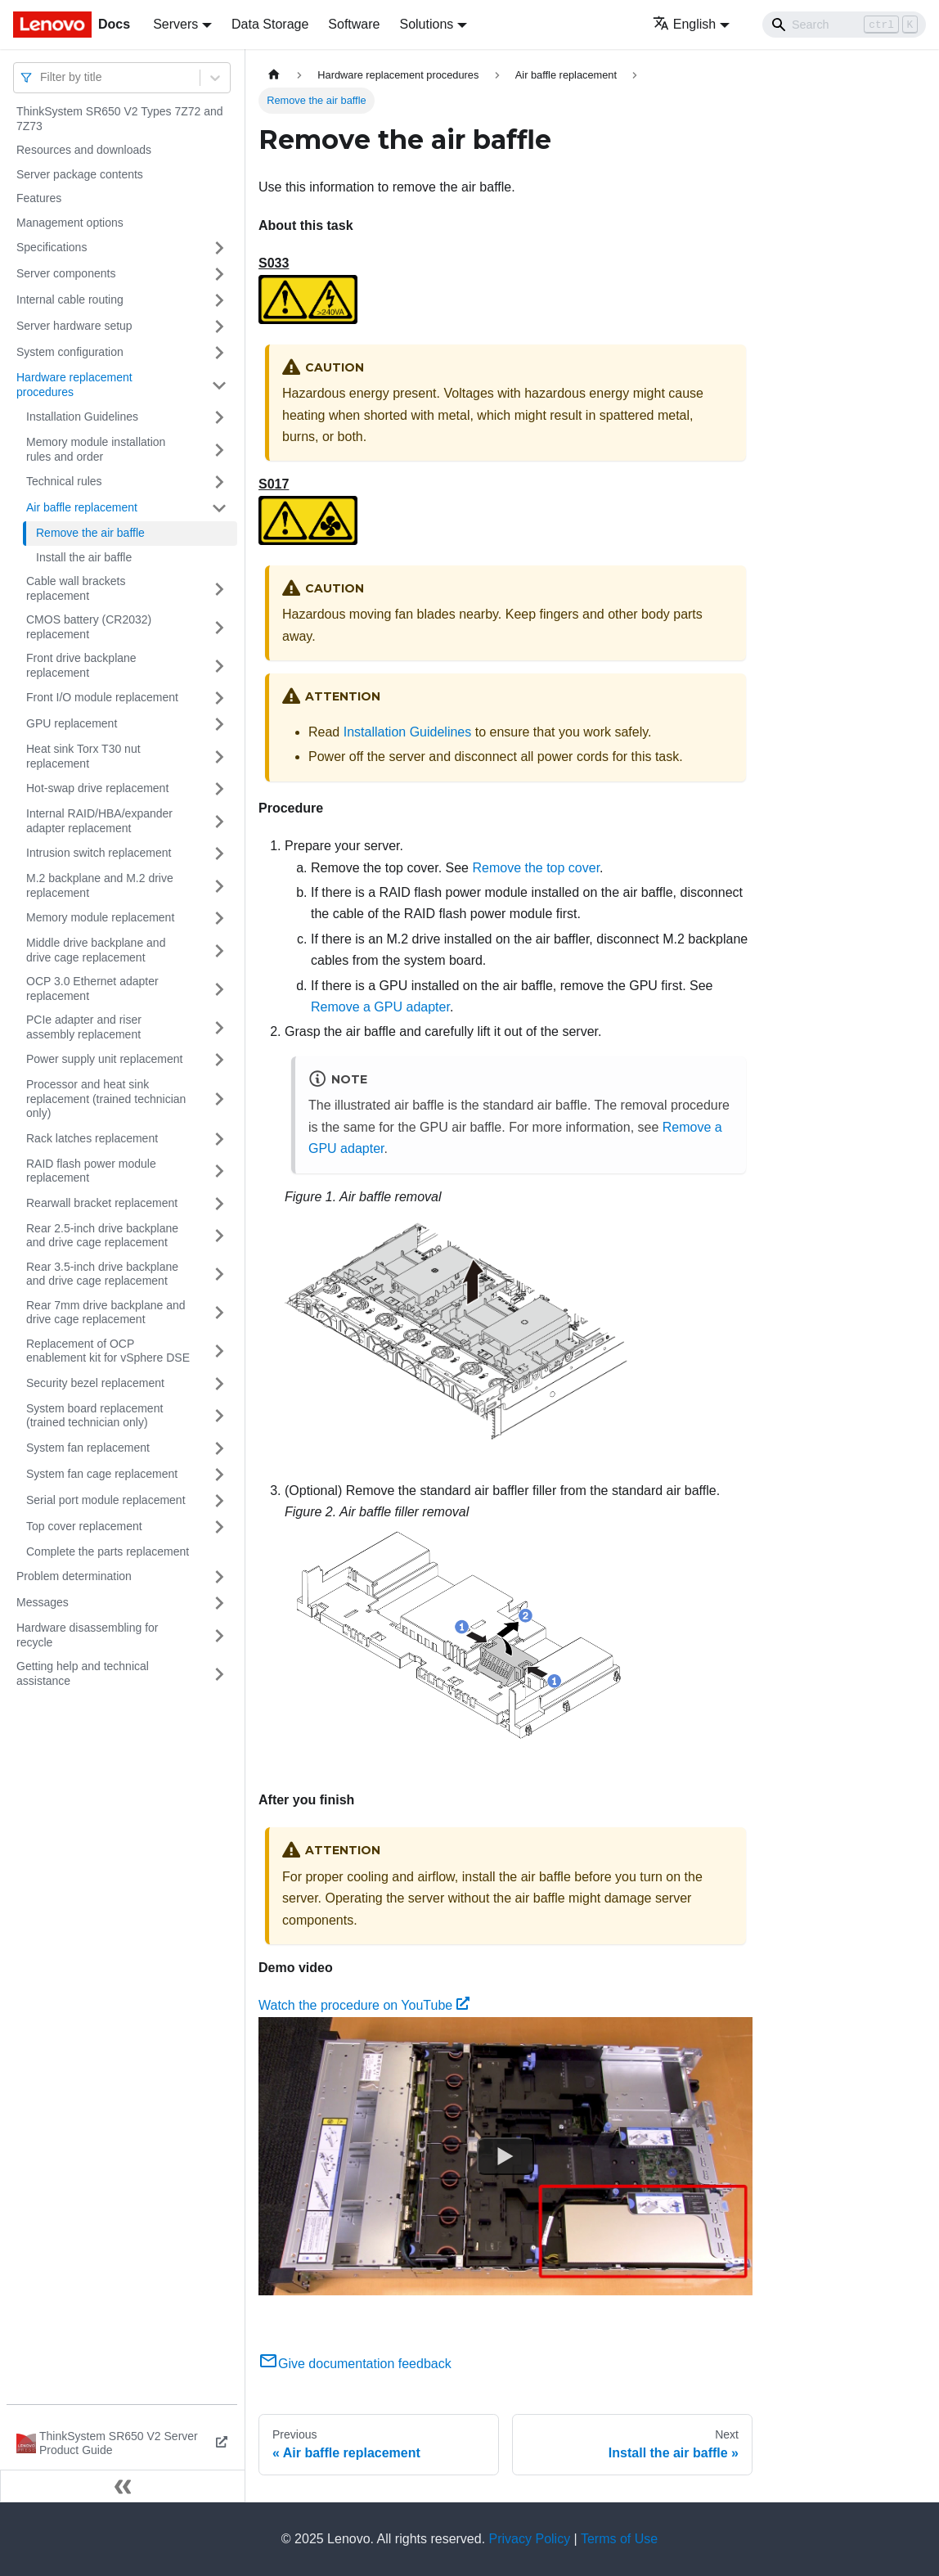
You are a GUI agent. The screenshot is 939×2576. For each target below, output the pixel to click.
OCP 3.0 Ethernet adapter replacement (92, 988)
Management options (70, 222)
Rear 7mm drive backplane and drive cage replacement (106, 1312)
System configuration (70, 351)
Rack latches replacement (92, 1138)
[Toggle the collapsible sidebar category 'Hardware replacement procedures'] (219, 385)
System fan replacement (88, 1447)
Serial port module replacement (106, 1499)
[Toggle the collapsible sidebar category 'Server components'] (219, 274)
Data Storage (269, 24)
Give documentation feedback (355, 2364)
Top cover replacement (84, 1526)
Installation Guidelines (82, 416)
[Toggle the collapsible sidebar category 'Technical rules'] (219, 482)
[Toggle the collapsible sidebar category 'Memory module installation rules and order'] (219, 449)
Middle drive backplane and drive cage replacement (95, 950)
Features (38, 198)
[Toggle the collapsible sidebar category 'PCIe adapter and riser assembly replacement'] (219, 1027)
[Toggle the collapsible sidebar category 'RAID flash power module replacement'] (219, 1171)
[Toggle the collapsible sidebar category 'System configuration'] (219, 353)
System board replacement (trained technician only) (94, 1416)
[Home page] (274, 75)
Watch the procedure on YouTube (364, 2005)
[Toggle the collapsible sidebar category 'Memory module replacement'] (219, 918)
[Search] (844, 24)
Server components (65, 273)
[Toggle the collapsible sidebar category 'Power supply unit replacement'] (219, 1060)
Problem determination (74, 1576)
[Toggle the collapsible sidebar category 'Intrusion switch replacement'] (219, 853)
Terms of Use (619, 2539)
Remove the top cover (536, 868)
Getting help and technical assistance (82, 1673)
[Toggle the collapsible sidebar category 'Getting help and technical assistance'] (219, 1674)
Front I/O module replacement (102, 697)
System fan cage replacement (101, 1473)
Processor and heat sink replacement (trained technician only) (106, 1098)
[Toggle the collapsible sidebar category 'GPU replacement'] (219, 724)
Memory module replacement (100, 917)
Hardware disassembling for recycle (87, 1635)
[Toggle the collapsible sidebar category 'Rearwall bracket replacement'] (219, 1204)
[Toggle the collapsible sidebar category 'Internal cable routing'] (219, 300)
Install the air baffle (84, 557)
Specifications (51, 247)
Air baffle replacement (81, 507)
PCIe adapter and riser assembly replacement (84, 1027)
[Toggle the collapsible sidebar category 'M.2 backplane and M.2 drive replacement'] (219, 886)
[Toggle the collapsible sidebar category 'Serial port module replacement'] (219, 1501)
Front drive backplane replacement (81, 665)
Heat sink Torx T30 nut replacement (83, 756)
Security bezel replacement (95, 1382)
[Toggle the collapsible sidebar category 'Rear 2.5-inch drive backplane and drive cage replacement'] (219, 1236)
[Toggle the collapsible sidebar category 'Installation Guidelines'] (219, 417)
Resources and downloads (83, 149)
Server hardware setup (74, 325)
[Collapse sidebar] (122, 2486)
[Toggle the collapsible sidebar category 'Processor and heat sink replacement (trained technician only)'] (219, 1099)
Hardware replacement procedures (74, 385)
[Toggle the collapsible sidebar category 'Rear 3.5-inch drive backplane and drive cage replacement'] (219, 1274)
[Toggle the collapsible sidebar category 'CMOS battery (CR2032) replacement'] (219, 627)
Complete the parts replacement (107, 1551)
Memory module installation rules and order (95, 449)
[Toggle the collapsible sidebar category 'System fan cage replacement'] (219, 1474)
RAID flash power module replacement (91, 1171)
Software (354, 24)
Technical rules (64, 481)
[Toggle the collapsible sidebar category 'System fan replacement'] (219, 1448)
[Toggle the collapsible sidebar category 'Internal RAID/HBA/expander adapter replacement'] (219, 821)
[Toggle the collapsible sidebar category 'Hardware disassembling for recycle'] (219, 1635)
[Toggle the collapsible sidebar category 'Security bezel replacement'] (219, 1384)
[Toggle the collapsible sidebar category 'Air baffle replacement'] (219, 508)
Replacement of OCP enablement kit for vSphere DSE (108, 1351)
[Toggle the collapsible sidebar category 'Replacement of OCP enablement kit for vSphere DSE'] (219, 1351)
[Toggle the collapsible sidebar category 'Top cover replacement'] (219, 1527)
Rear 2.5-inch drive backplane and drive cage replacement (102, 1236)
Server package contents (79, 174)
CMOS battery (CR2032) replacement (88, 627)
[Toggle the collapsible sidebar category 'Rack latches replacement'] (219, 1139)
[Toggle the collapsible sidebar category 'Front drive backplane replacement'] (219, 665)
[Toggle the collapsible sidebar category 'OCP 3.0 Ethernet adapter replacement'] (219, 989)
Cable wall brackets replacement (75, 588)
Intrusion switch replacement (98, 852)
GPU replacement (71, 723)
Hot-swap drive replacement (97, 788)
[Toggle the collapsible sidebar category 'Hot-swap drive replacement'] (219, 789)
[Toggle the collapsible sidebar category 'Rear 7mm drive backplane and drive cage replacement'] (219, 1313)
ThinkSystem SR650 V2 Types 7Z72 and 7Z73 (119, 119)
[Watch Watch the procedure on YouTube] (505, 2156)
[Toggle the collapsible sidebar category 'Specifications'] (219, 248)
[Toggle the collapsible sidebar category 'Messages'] (219, 1603)
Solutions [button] (426, 24)
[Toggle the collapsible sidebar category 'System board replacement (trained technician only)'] (219, 1416)
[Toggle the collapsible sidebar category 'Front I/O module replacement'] (219, 698)
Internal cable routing (70, 299)
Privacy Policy (530, 2539)
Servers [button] (175, 24)
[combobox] (41, 77)
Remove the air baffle (90, 532)
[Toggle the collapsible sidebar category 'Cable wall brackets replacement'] (219, 589)
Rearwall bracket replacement (101, 1202)
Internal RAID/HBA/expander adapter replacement (99, 821)
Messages (42, 1602)
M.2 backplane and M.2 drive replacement (99, 885)
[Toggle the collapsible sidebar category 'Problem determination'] (219, 1577)
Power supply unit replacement (104, 1058)
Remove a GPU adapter (380, 1007)
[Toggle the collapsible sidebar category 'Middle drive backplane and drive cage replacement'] (219, 950)
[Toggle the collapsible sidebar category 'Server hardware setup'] (219, 326)
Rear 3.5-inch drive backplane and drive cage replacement (102, 1274)
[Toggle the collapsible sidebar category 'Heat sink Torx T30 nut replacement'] (219, 756)
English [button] (684, 24)
